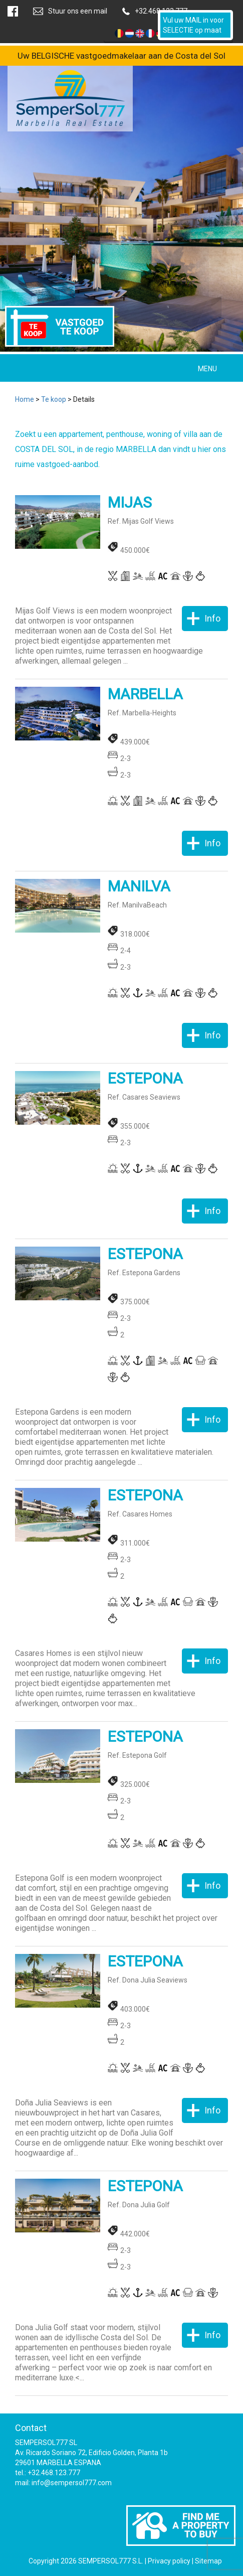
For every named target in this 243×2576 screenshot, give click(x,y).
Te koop (53, 399)
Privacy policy (169, 2561)
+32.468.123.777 (161, 11)
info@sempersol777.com (72, 2483)
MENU (207, 369)
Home (24, 399)
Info (212, 618)
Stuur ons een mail (77, 11)
